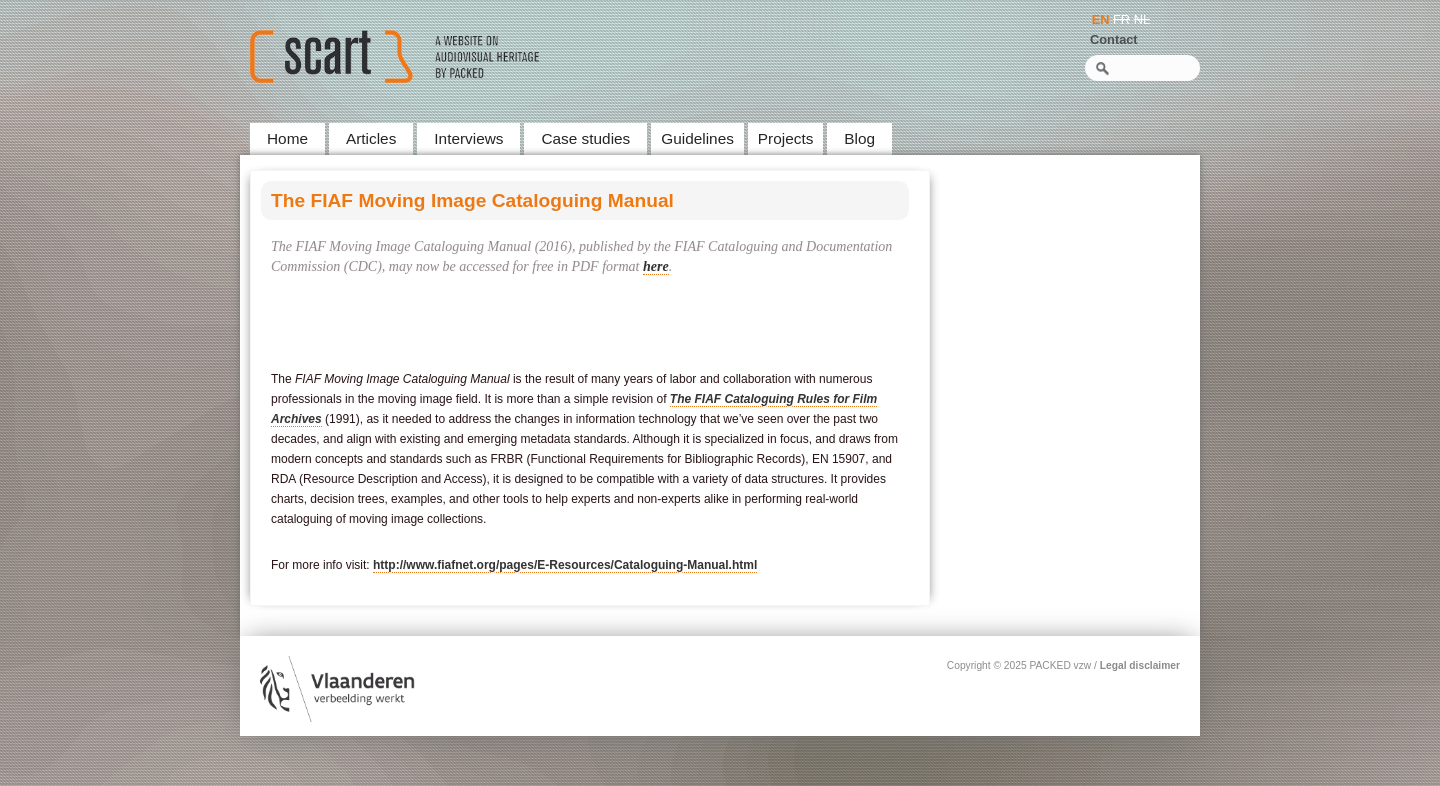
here (656, 266)
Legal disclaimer (1140, 665)
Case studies (585, 138)
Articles (371, 138)
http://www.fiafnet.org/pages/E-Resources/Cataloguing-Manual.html (565, 565)
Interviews (468, 138)
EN (1101, 19)
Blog (859, 138)
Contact (1114, 39)
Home (287, 138)
